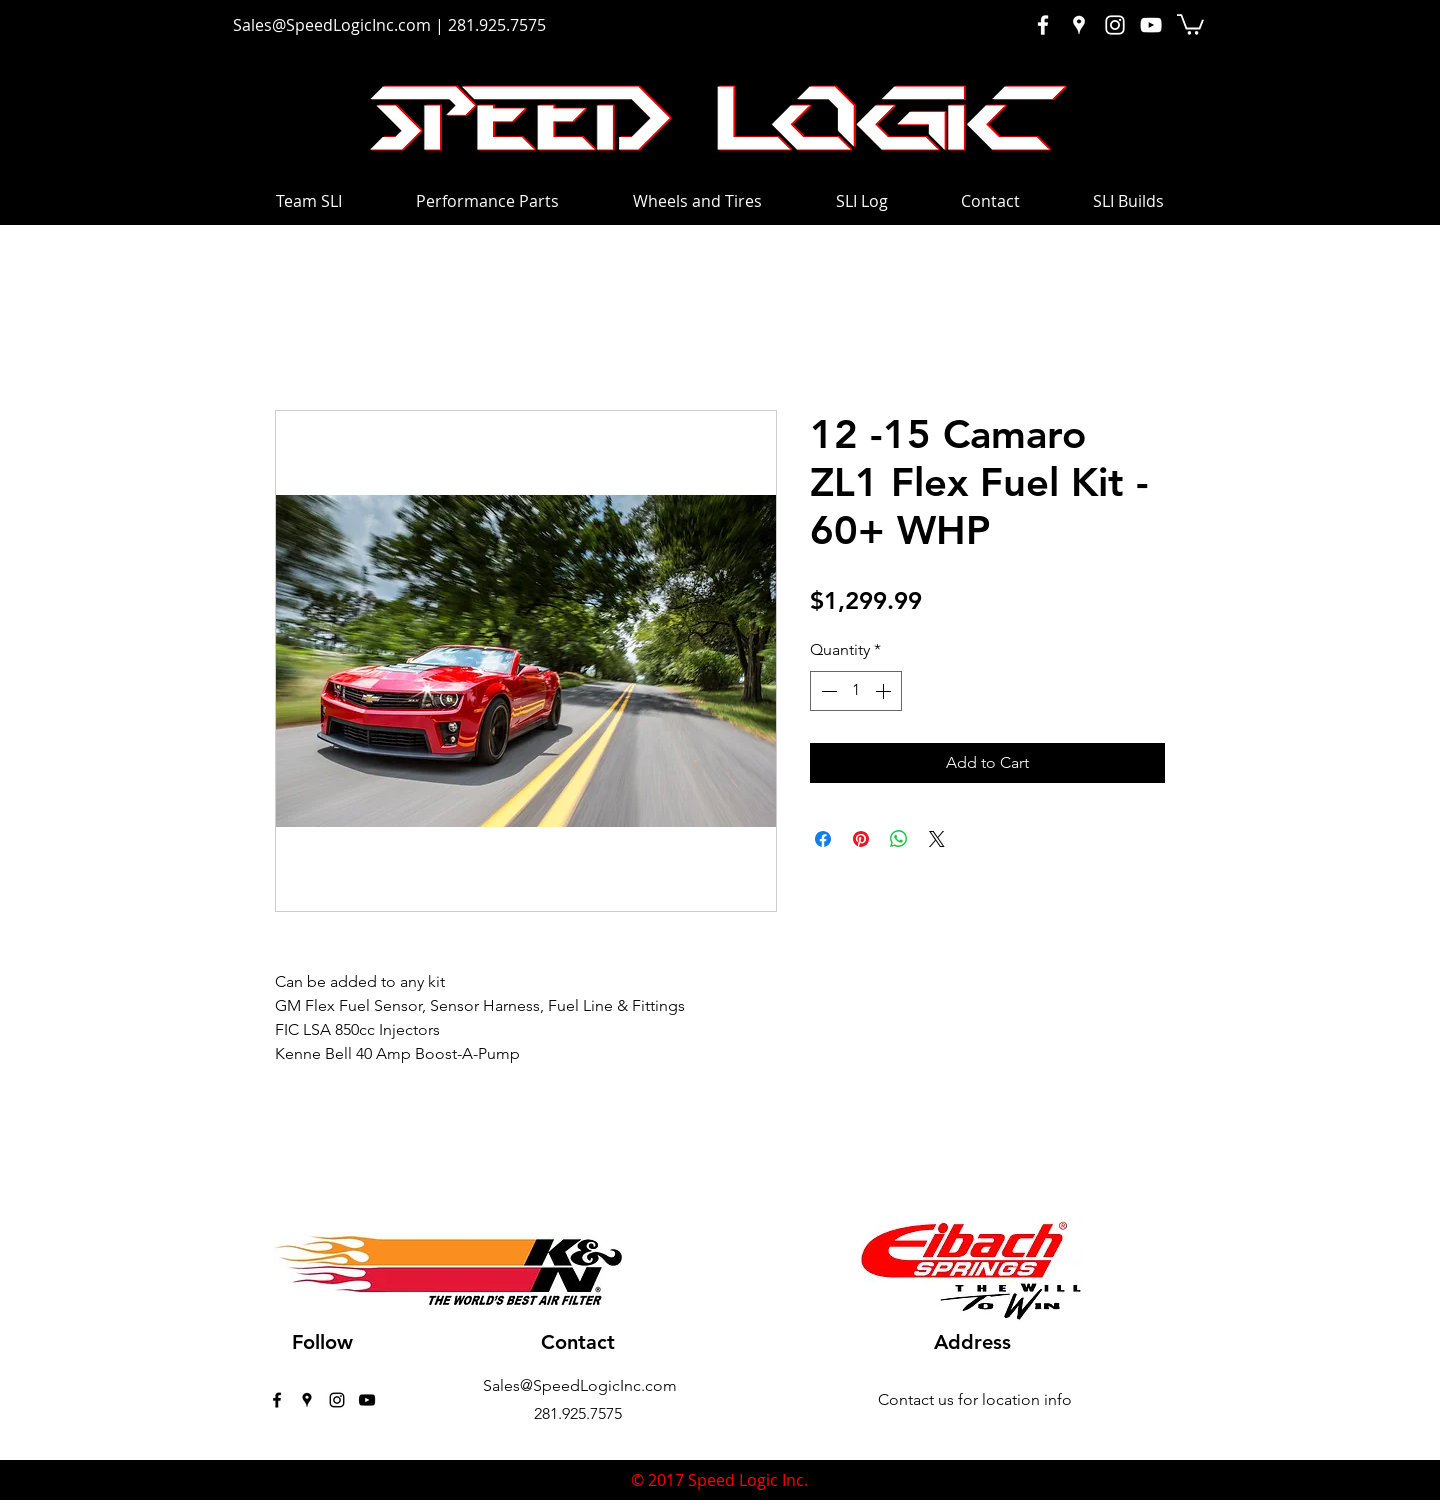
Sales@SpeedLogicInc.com (332, 25)
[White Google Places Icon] (1079, 25)
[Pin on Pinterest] (861, 839)
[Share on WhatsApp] (899, 839)
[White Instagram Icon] (1115, 25)
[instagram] (337, 1400)
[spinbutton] (856, 691)
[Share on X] (937, 839)
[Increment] (885, 691)
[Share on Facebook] (823, 839)
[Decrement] (827, 691)
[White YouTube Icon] (1151, 25)
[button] (1190, 23)
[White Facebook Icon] (1043, 25)
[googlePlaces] (307, 1400)
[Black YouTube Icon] (367, 1400)
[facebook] (277, 1400)
